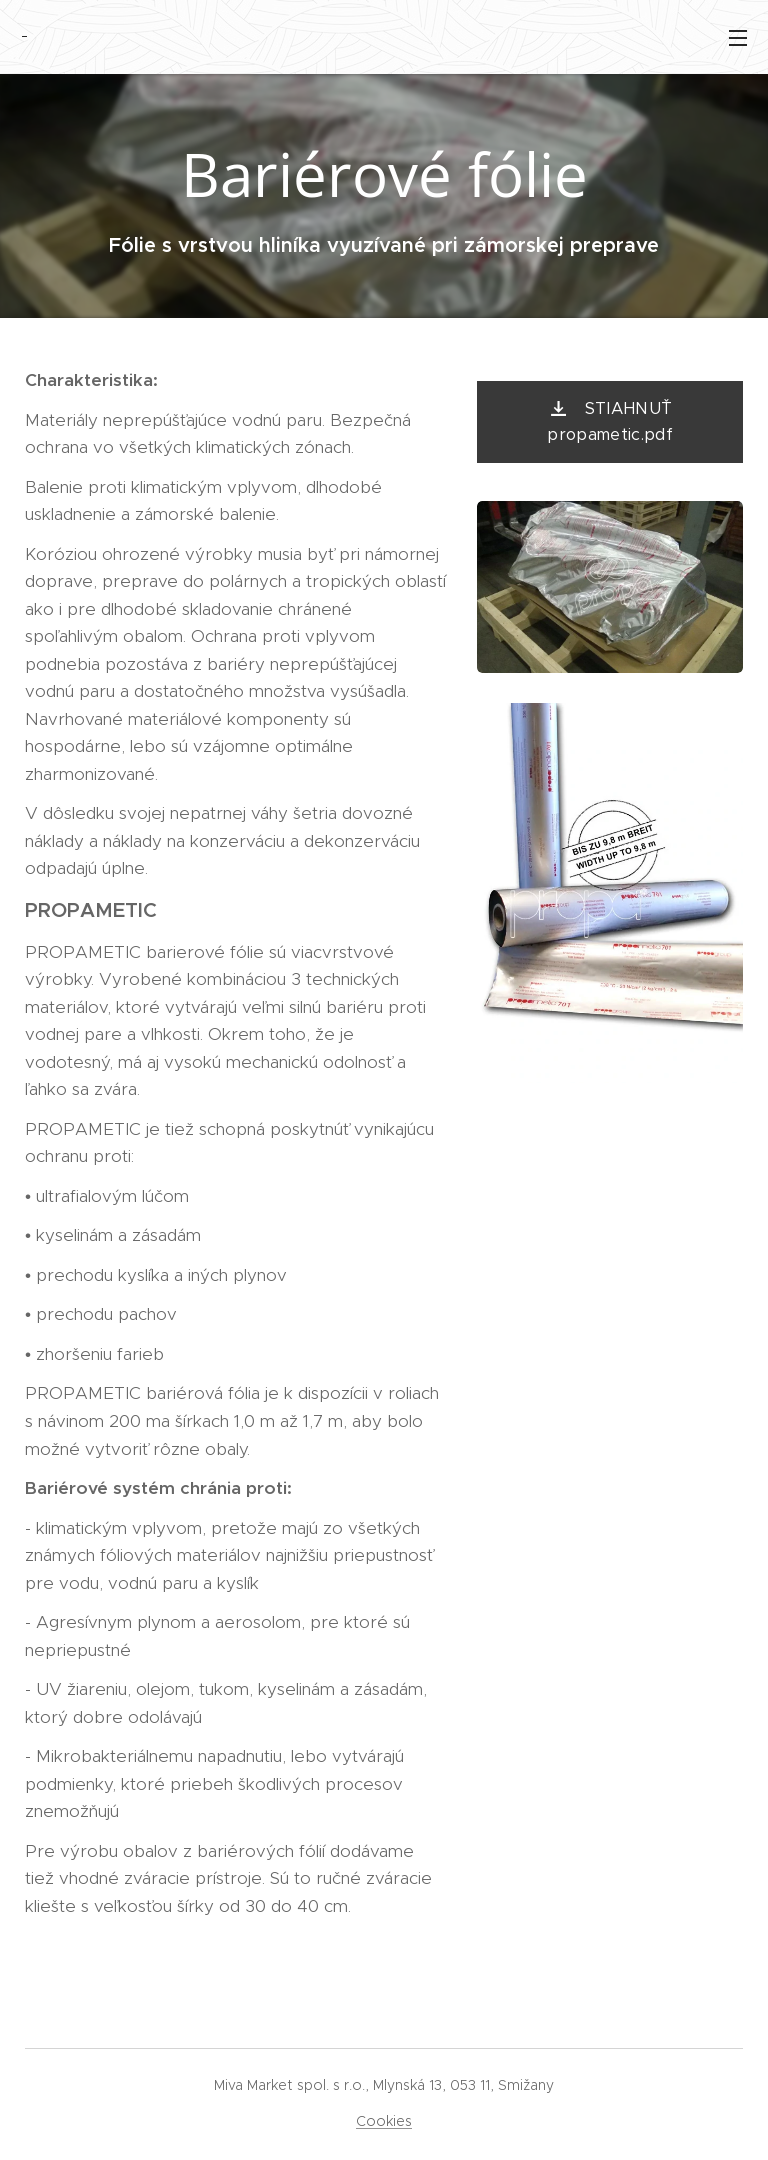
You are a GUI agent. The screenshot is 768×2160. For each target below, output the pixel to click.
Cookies (384, 2121)
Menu (738, 38)
